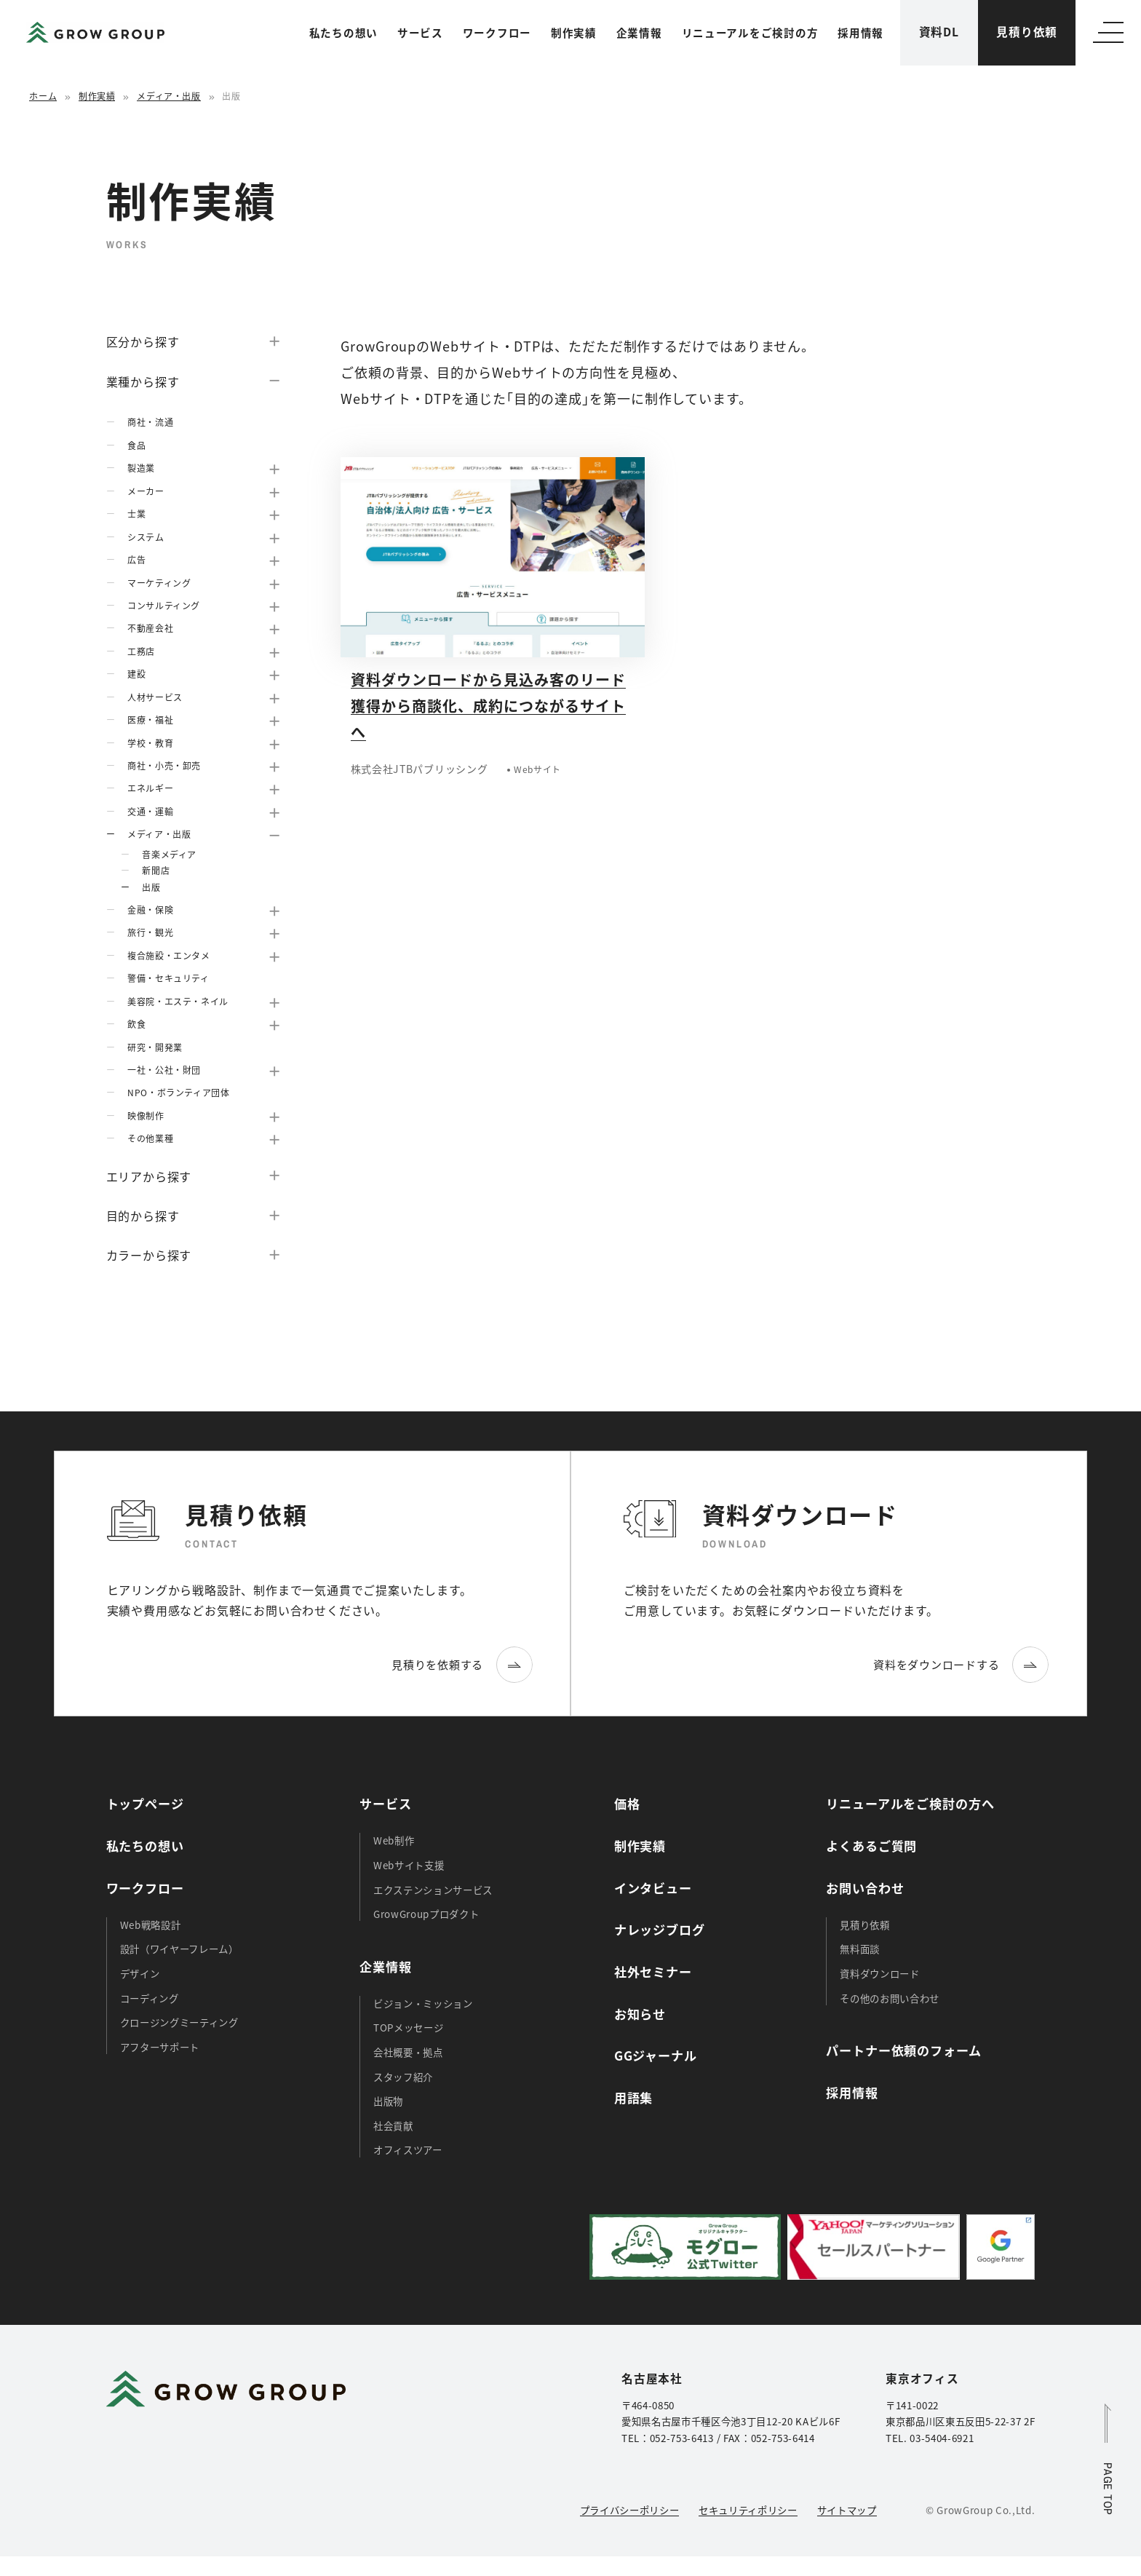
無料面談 (860, 1948)
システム (145, 537)
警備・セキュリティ (168, 978)
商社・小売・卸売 (164, 765)
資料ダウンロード (879, 1973)
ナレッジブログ (659, 1929)
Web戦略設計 (150, 1924)
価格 (627, 1803)
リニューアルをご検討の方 (750, 32)
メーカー (145, 491)
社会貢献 (393, 2125)
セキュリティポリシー (748, 2509)
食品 (136, 445)
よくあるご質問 (871, 1845)
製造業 (141, 467)
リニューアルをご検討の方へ (910, 1803)
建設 (136, 673)
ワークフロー (497, 32)
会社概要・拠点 (408, 2052)
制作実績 (574, 32)
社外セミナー (653, 1971)
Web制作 (393, 1840)
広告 (136, 559)
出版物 (388, 2100)
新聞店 (156, 870)
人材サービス (155, 697)
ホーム (43, 96)
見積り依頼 (1026, 31)
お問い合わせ (865, 1888)
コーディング (149, 1998)
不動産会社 (150, 628)
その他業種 (150, 1138)
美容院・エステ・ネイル (177, 1001)
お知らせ (640, 2014)
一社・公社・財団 (164, 1069)
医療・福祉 (150, 719)
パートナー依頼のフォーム (903, 2050)
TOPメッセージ (408, 2027)
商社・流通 (150, 422)
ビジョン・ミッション (423, 2003)
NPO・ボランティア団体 (178, 1092)
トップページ (145, 1803)
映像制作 (145, 1115)
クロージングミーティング (179, 2022)
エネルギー (150, 788)
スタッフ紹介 (403, 2076)
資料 (939, 32)
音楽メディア (169, 854)
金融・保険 (150, 909)
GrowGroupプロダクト (426, 1913)
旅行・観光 (150, 932)
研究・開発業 (155, 1047)
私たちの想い (343, 32)
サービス (420, 32)
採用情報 (860, 32)
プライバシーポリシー (630, 2509)
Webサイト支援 (408, 1865)
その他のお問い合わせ (889, 1998)
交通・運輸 (150, 811)
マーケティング (159, 582)
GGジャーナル (655, 2055)
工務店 (141, 651)
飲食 (136, 1024)
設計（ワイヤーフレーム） (179, 1948)
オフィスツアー (407, 2149)
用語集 (633, 2097)
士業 (136, 513)
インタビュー (653, 1888)
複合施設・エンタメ (168, 955)
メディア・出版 (168, 96)
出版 (151, 887)
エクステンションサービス (433, 1889)
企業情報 (639, 32)
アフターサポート (159, 2047)
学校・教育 (150, 743)
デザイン (140, 1973)
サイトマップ (847, 2509)
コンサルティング (163, 605)
